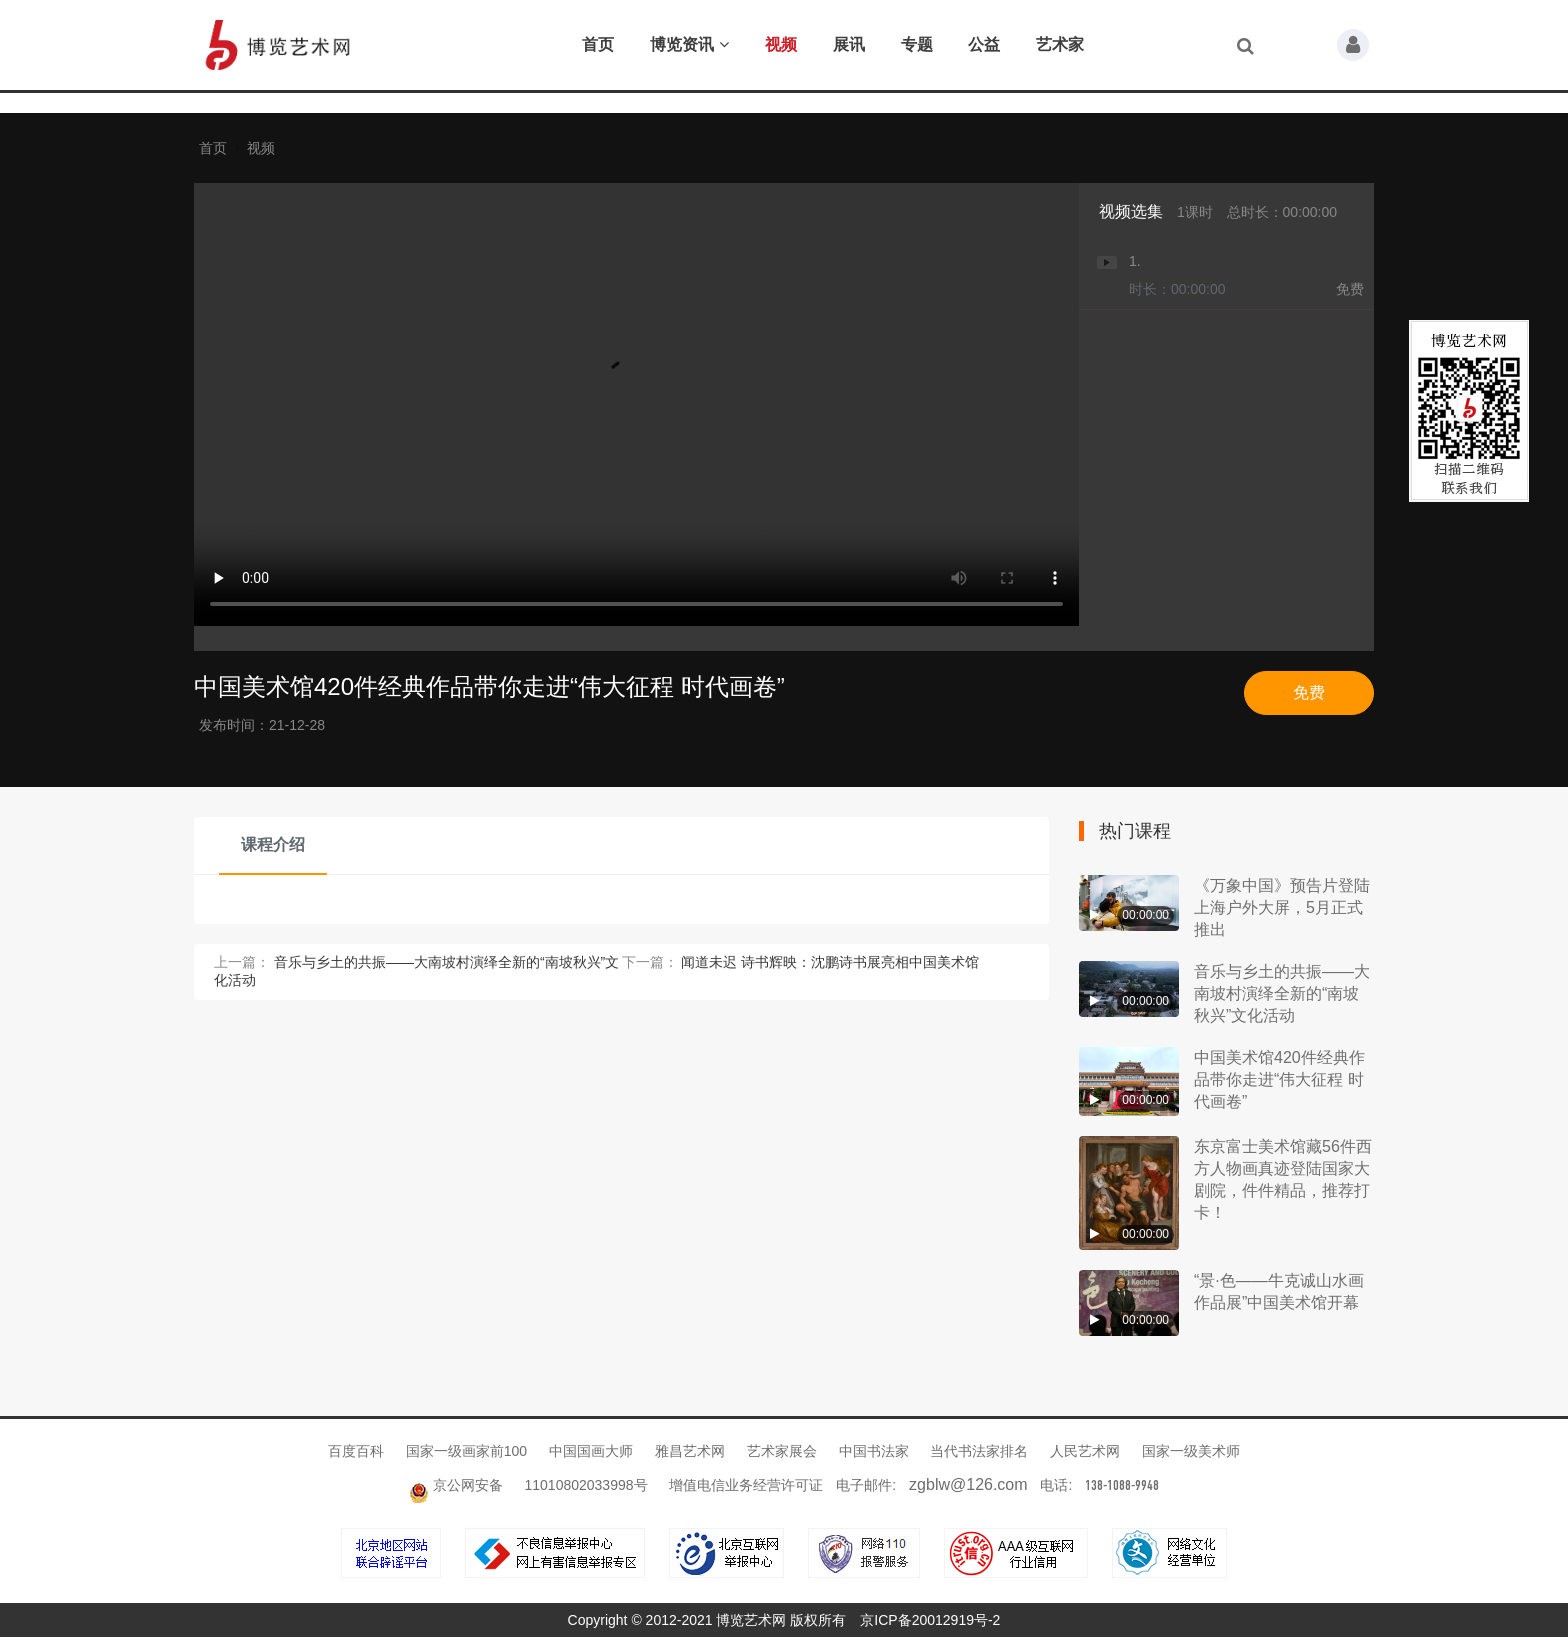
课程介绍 (273, 844)
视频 (781, 44)
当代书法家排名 (981, 1451)
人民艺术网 (1087, 1451)
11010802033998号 (586, 1485)
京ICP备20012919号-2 (930, 1620)
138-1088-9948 (1122, 1485)
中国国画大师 (593, 1451)
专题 (917, 44)
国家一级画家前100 (468, 1451)
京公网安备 (458, 1485)
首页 (598, 44)
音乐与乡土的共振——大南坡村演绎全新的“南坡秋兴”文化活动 (1282, 993)
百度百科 (358, 1451)
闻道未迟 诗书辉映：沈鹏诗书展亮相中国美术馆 (830, 962)
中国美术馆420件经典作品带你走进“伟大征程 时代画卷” (1279, 1079)
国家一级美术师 (1191, 1451)
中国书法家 (876, 1451)
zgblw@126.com (968, 1484)
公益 (984, 44)
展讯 (849, 44)
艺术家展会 (784, 1451)
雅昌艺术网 (692, 1451)
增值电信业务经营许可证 (746, 1485)
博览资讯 (689, 44)
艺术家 (1060, 44)
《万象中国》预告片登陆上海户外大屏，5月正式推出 (1282, 907)
